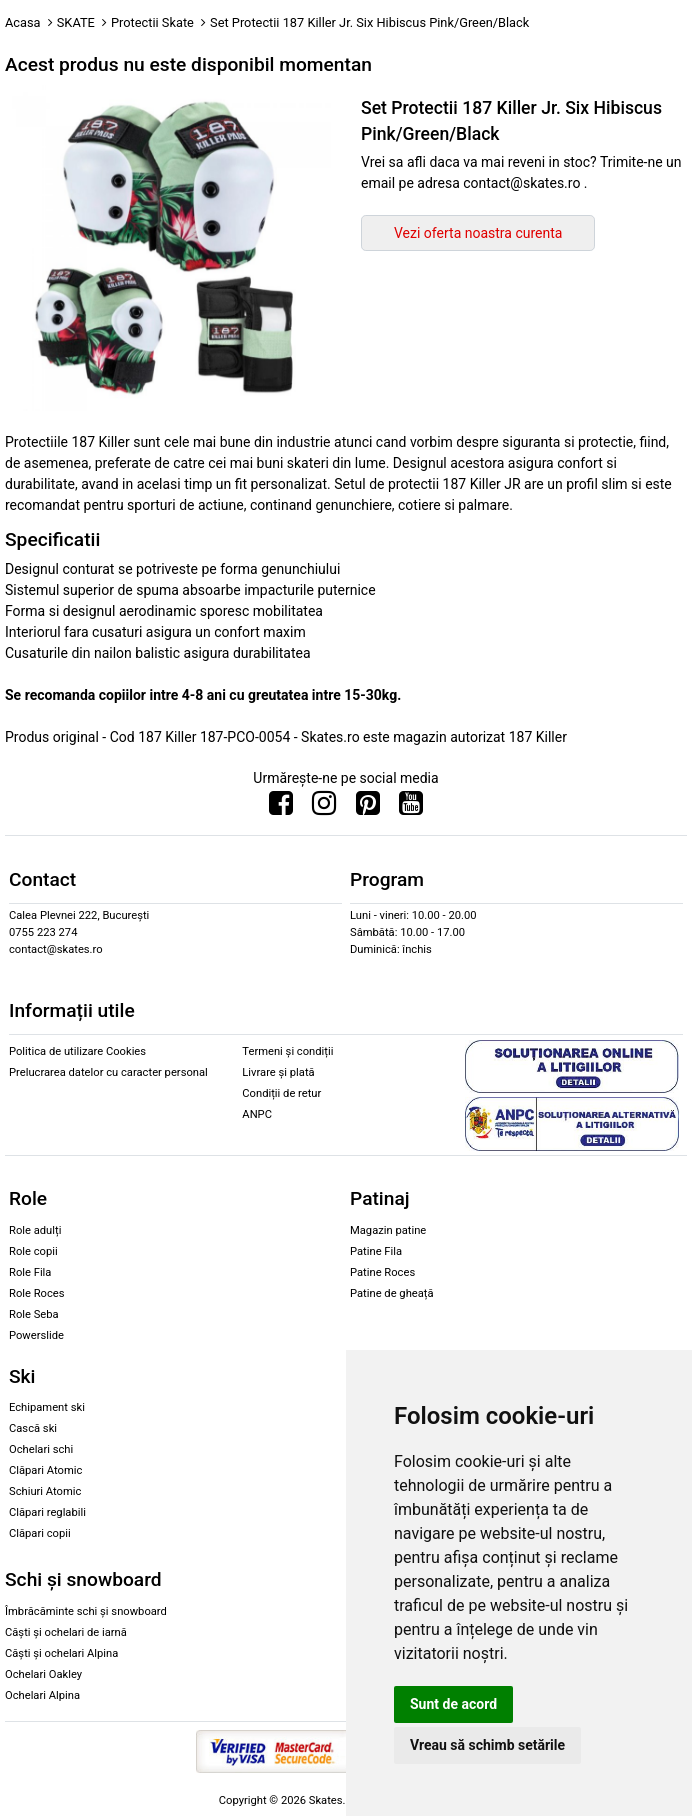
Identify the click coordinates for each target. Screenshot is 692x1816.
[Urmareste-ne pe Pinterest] (368, 808)
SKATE (76, 22)
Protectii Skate (152, 22)
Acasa (23, 22)
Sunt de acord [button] (453, 1704)
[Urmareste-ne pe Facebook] (281, 808)
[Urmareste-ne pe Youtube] (411, 808)
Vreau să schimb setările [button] (487, 1745)
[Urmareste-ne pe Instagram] (324, 808)
